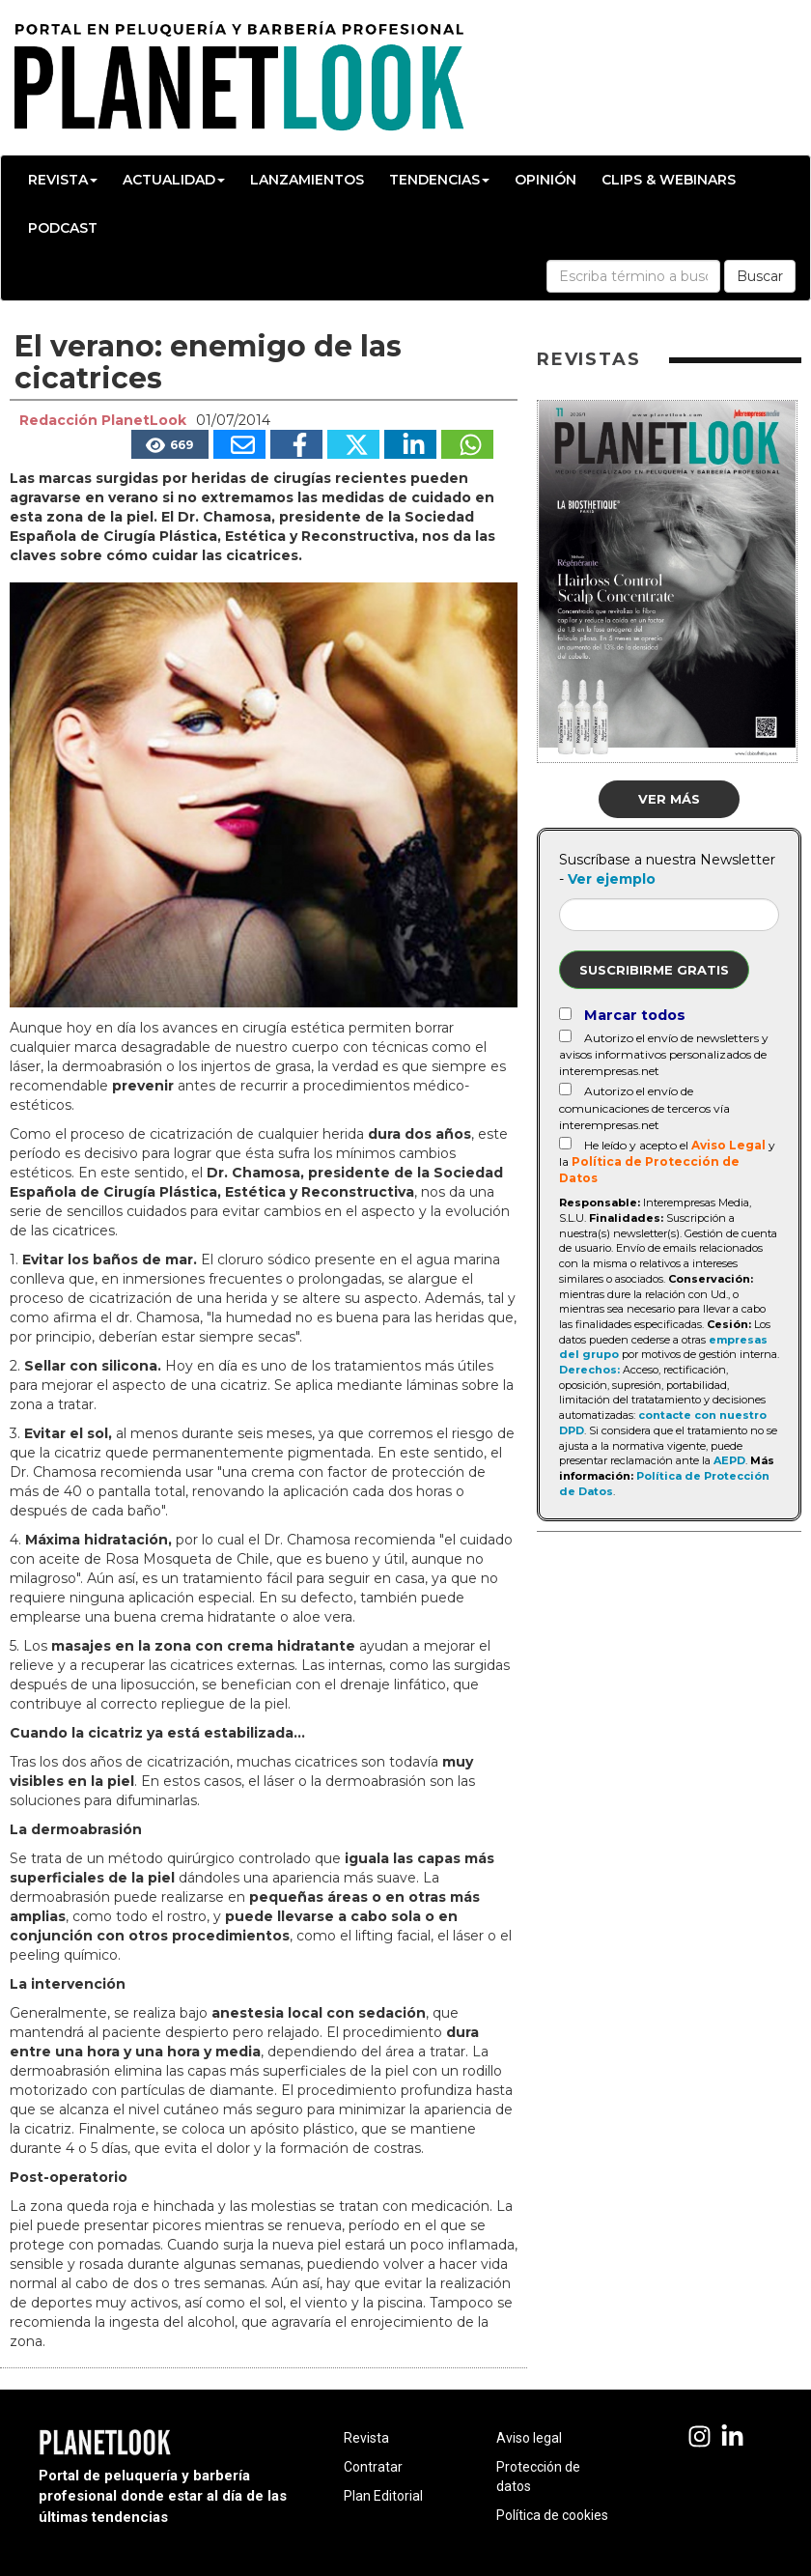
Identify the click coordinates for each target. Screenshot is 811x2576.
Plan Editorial (383, 2496)
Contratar (373, 2467)
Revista (63, 179)
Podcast (63, 228)
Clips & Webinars (668, 179)
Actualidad (174, 179)
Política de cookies (552, 2515)
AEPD (729, 1460)
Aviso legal (529, 2438)
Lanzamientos (307, 179)
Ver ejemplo (612, 879)
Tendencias (439, 179)
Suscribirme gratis (654, 969)
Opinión (545, 179)
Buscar (760, 276)
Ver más (669, 799)
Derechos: (589, 1369)
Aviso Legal (728, 1145)
